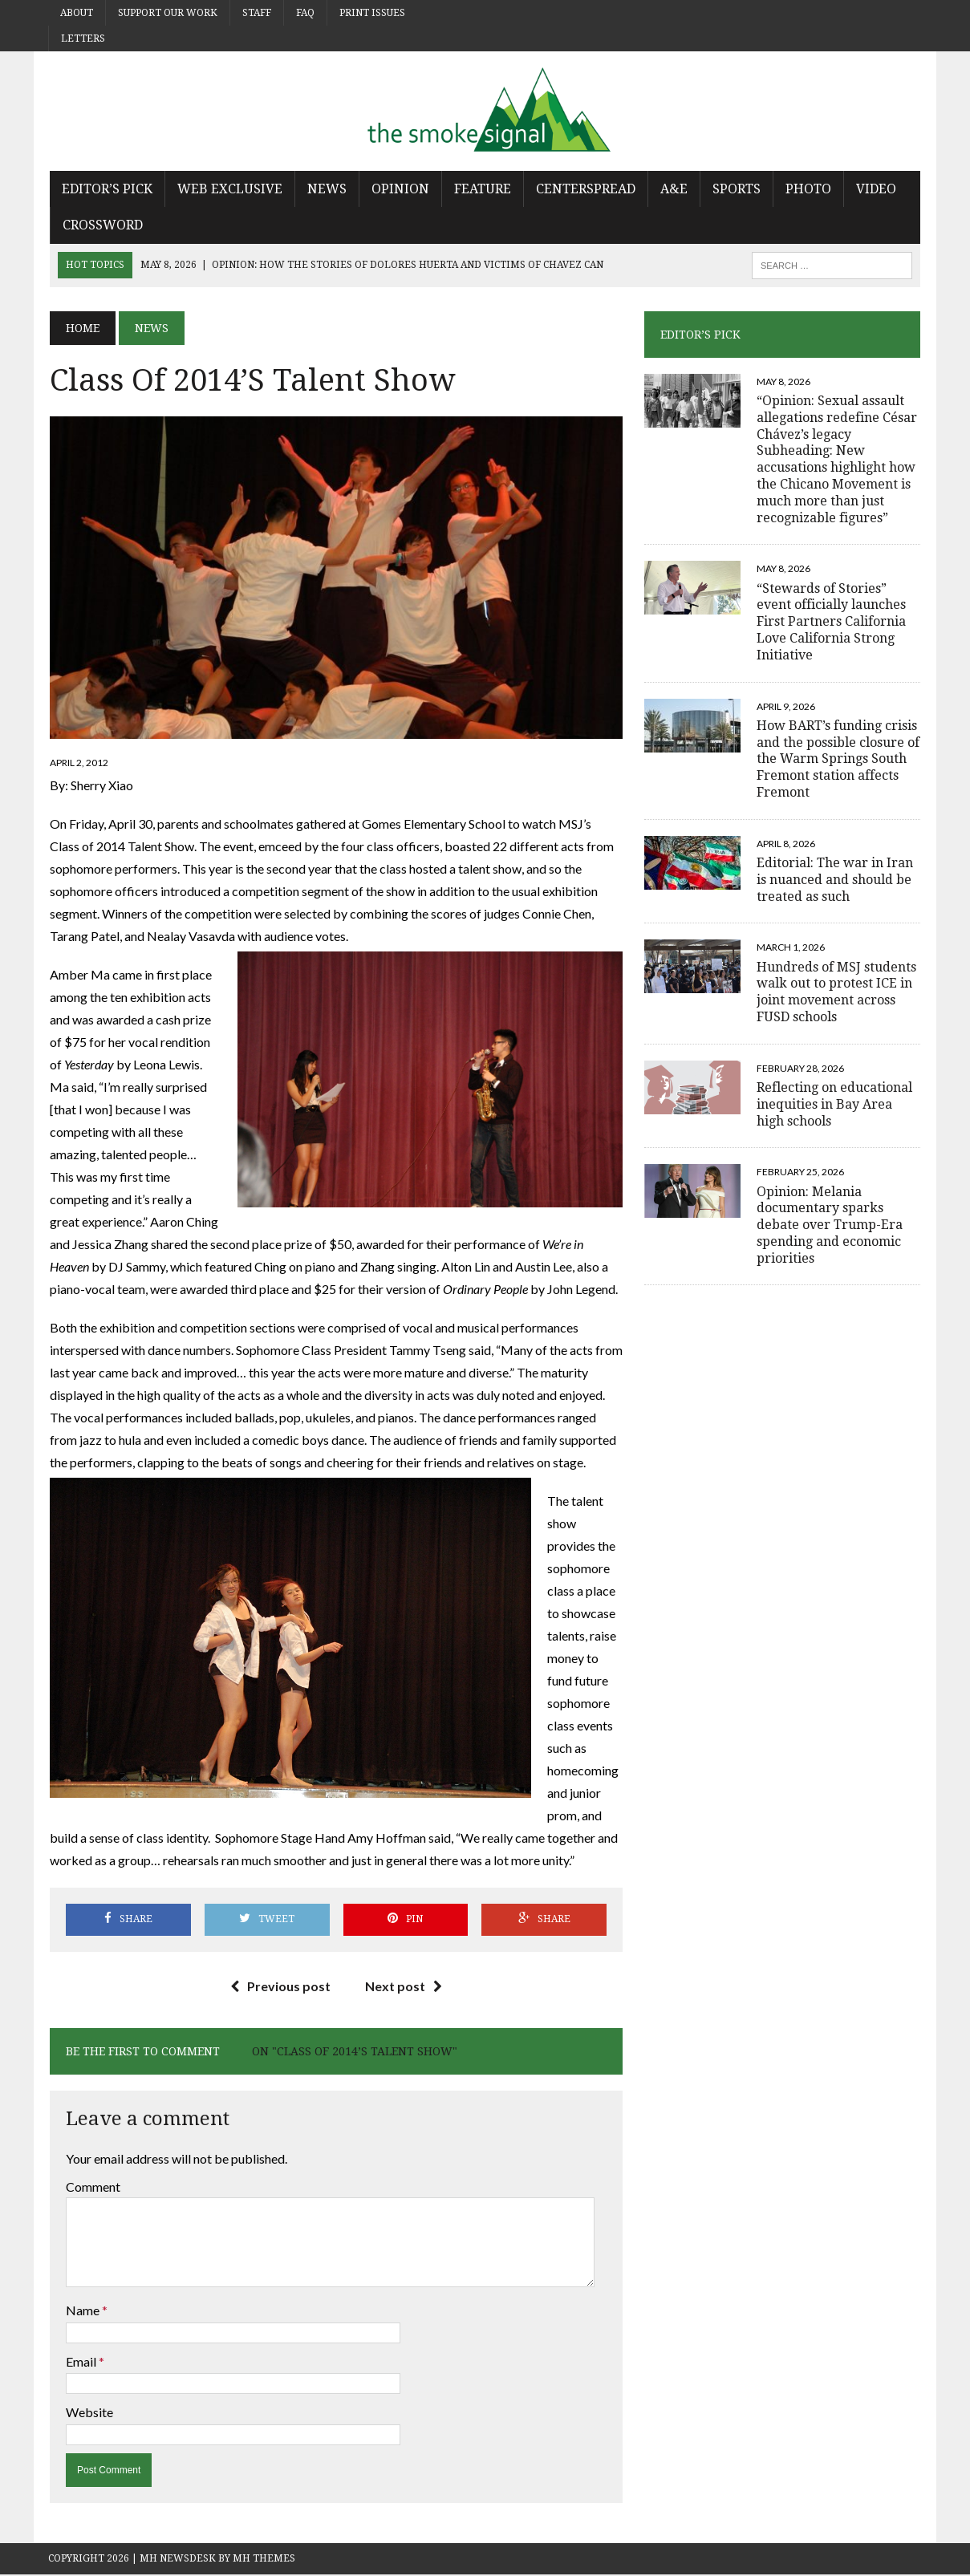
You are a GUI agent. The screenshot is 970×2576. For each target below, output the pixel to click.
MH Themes (264, 2559)
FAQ (305, 12)
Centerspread (584, 189)
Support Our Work (167, 12)
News (325, 189)
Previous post (280, 1986)
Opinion (399, 189)
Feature (481, 189)
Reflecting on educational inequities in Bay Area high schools (835, 1104)
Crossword (101, 225)
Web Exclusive (228, 189)
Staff (256, 12)
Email (80, 2362)
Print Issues (372, 12)
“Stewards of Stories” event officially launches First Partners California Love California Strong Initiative (832, 622)
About (76, 12)
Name (82, 2311)
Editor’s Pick (105, 189)
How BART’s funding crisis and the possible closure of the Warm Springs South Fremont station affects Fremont (838, 759)
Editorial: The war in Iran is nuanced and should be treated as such (835, 879)
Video (874, 189)
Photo (807, 189)
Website (88, 2413)
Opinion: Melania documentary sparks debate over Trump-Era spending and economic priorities (830, 1225)
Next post (403, 1986)
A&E (672, 189)
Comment (91, 2188)
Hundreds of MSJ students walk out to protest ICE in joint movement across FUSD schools (837, 991)
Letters (83, 38)
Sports (735, 189)
